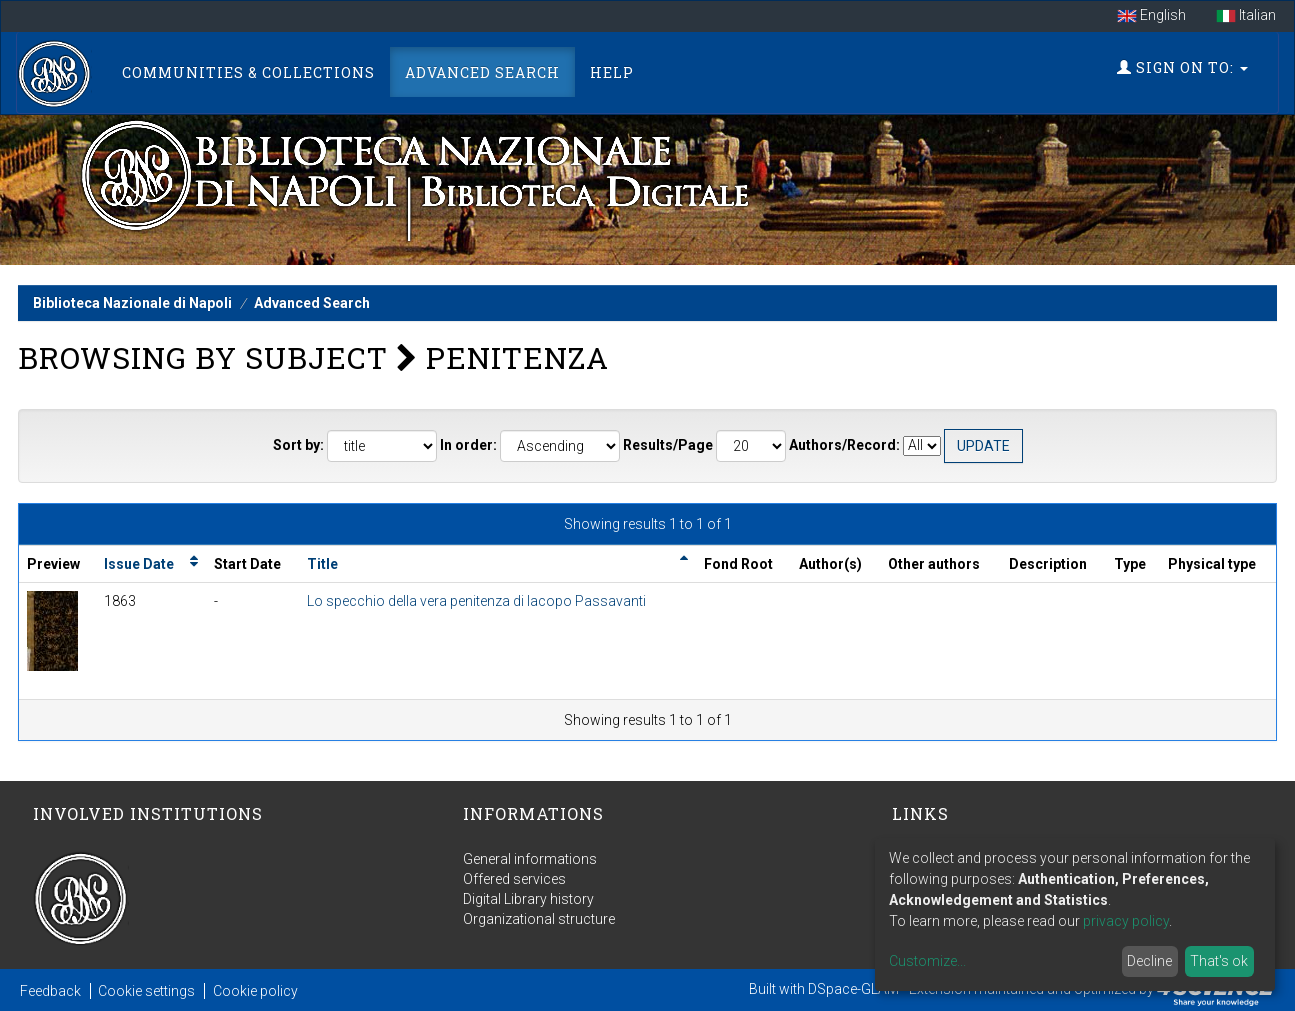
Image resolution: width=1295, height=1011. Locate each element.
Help (612, 72)
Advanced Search (482, 72)
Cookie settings (146, 991)
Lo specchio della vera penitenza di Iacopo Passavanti (476, 601)
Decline (1149, 961)
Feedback (50, 991)
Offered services (514, 879)
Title (322, 564)
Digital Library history (528, 899)
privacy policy (1126, 921)
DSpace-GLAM (853, 989)
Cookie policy (255, 991)
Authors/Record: (844, 445)
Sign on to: (1182, 67)
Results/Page (668, 445)
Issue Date (139, 564)
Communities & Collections (248, 72)
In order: (468, 445)
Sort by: (298, 445)
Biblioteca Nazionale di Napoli (132, 303)
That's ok (1219, 961)
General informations (530, 859)
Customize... (927, 961)
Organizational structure (539, 919)
